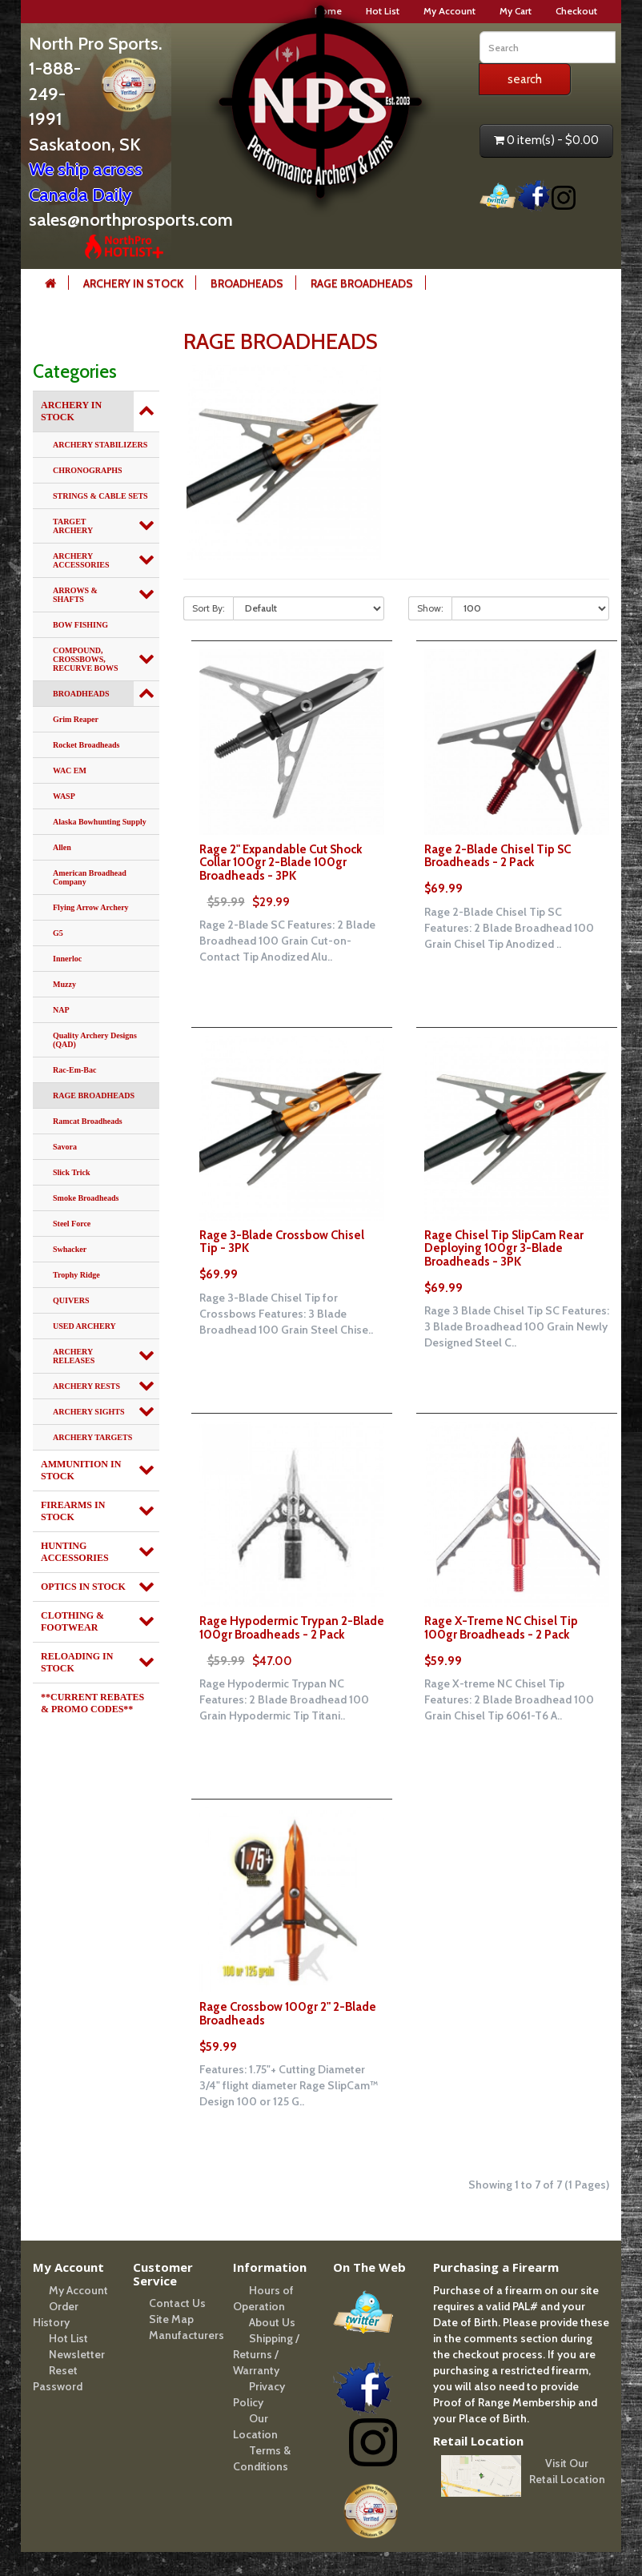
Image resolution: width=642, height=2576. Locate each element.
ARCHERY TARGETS (92, 1437)
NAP (61, 1009)
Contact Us (177, 2303)
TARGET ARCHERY (73, 526)
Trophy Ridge (76, 1274)
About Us (272, 2322)
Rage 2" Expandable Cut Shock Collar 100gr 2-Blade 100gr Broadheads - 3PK (280, 875)
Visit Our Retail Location (567, 2471)
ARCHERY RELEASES (73, 1356)
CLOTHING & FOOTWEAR (72, 1621)
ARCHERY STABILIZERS (100, 444)
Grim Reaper (75, 719)
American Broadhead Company (89, 877)
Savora (65, 1146)
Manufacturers (186, 2335)
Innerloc (67, 958)
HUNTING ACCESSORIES (75, 1551)
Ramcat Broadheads (87, 1121)
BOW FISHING (80, 624)
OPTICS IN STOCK (83, 1586)
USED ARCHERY (84, 1326)
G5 (58, 933)
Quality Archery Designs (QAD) (95, 1040)
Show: (430, 608)
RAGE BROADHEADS (362, 283)
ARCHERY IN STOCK (133, 283)
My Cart (516, 11)
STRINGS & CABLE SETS (100, 496)
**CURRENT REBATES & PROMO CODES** (92, 1703)
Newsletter (77, 2354)
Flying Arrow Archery (91, 907)
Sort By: (208, 608)
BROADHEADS (247, 283)
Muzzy (64, 984)
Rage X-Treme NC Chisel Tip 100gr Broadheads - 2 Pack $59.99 (501, 1641)
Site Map (171, 2319)
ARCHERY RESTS (86, 1386)
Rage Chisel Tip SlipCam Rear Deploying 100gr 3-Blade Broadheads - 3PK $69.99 (504, 1261)
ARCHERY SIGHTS (89, 1411)
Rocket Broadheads (86, 744)
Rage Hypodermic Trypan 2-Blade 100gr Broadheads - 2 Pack (291, 1641)
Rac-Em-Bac (74, 1069)
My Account (449, 11)
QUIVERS (71, 1300)
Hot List (68, 2338)
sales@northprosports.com (131, 220)
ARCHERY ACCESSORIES (81, 560)
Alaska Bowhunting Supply (99, 821)
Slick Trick (71, 1172)
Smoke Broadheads (85, 1198)
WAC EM (69, 770)
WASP (64, 796)
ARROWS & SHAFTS (75, 595)
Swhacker (69, 1249)
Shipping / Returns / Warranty (266, 2354)
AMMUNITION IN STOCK (81, 1470)
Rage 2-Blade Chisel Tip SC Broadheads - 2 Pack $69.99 (497, 869)
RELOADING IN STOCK (77, 1662)
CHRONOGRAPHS (87, 470)
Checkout (576, 11)
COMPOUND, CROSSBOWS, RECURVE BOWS (85, 659)
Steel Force (71, 1223)
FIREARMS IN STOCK (73, 1511)
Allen (62, 847)
